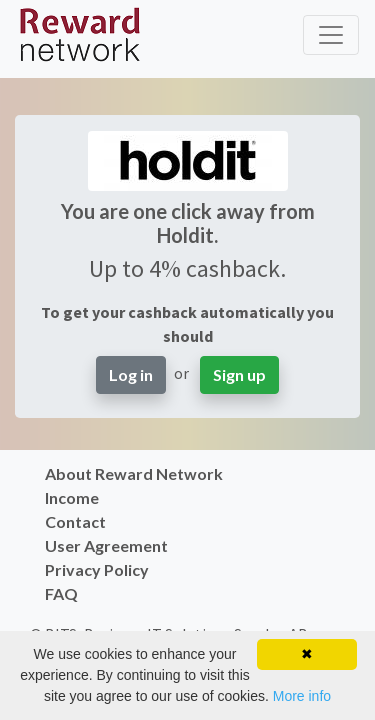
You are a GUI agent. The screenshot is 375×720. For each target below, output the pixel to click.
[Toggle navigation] (331, 35)
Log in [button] (131, 374)
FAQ (61, 593)
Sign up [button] (239, 374)
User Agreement (106, 545)
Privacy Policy (97, 569)
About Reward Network (134, 473)
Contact (75, 521)
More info (302, 696)
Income (72, 497)
